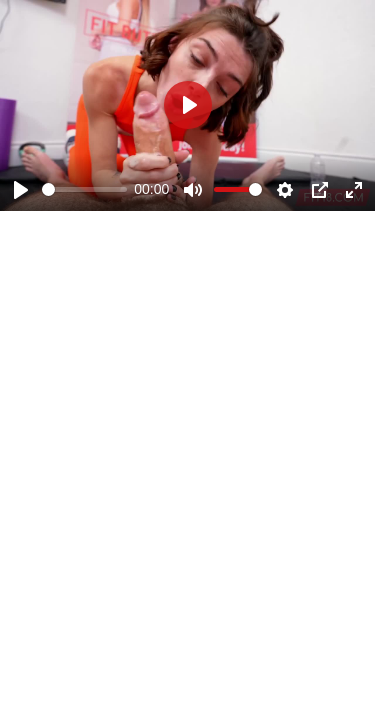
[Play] (21, 190)
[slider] (84, 189)
